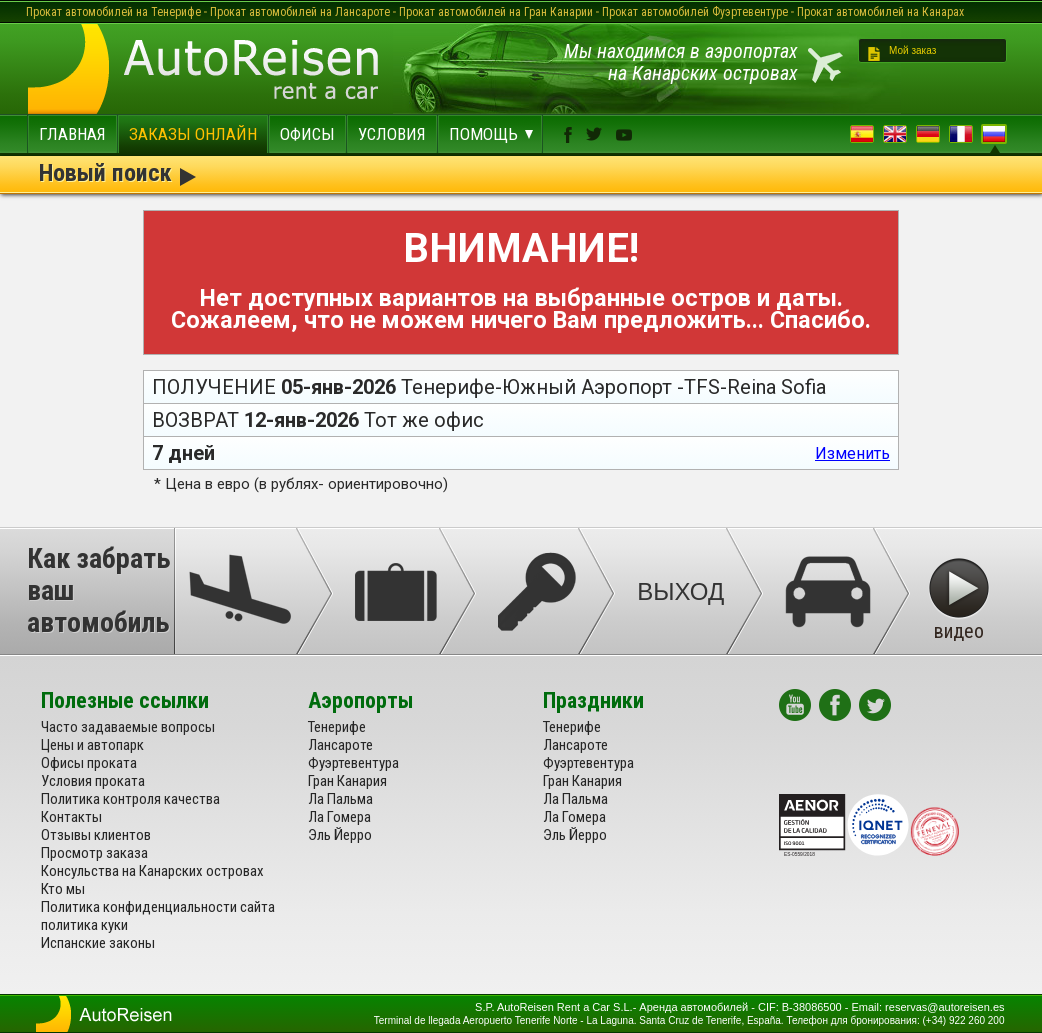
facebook (568, 135)
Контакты (71, 817)
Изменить (852, 454)
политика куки (84, 925)
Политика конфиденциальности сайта (158, 907)
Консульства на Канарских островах (152, 871)
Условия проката (93, 781)
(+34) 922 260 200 (963, 1020)
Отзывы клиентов (96, 835)
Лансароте (340, 745)
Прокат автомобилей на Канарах (880, 12)
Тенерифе (337, 727)
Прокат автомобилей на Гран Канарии (496, 12)
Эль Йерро (340, 835)
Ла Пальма (340, 799)
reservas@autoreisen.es (944, 1007)
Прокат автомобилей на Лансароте (300, 12)
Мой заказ (912, 50)
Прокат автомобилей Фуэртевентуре (695, 12)
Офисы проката (89, 763)
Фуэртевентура (353, 763)
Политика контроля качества (130, 799)
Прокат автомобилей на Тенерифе (113, 12)
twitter (594, 134)
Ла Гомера (339, 817)
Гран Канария (347, 781)
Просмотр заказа (94, 853)
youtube (624, 135)
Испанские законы (98, 943)
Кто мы (63, 889)
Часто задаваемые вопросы (128, 727)
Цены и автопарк (92, 745)
